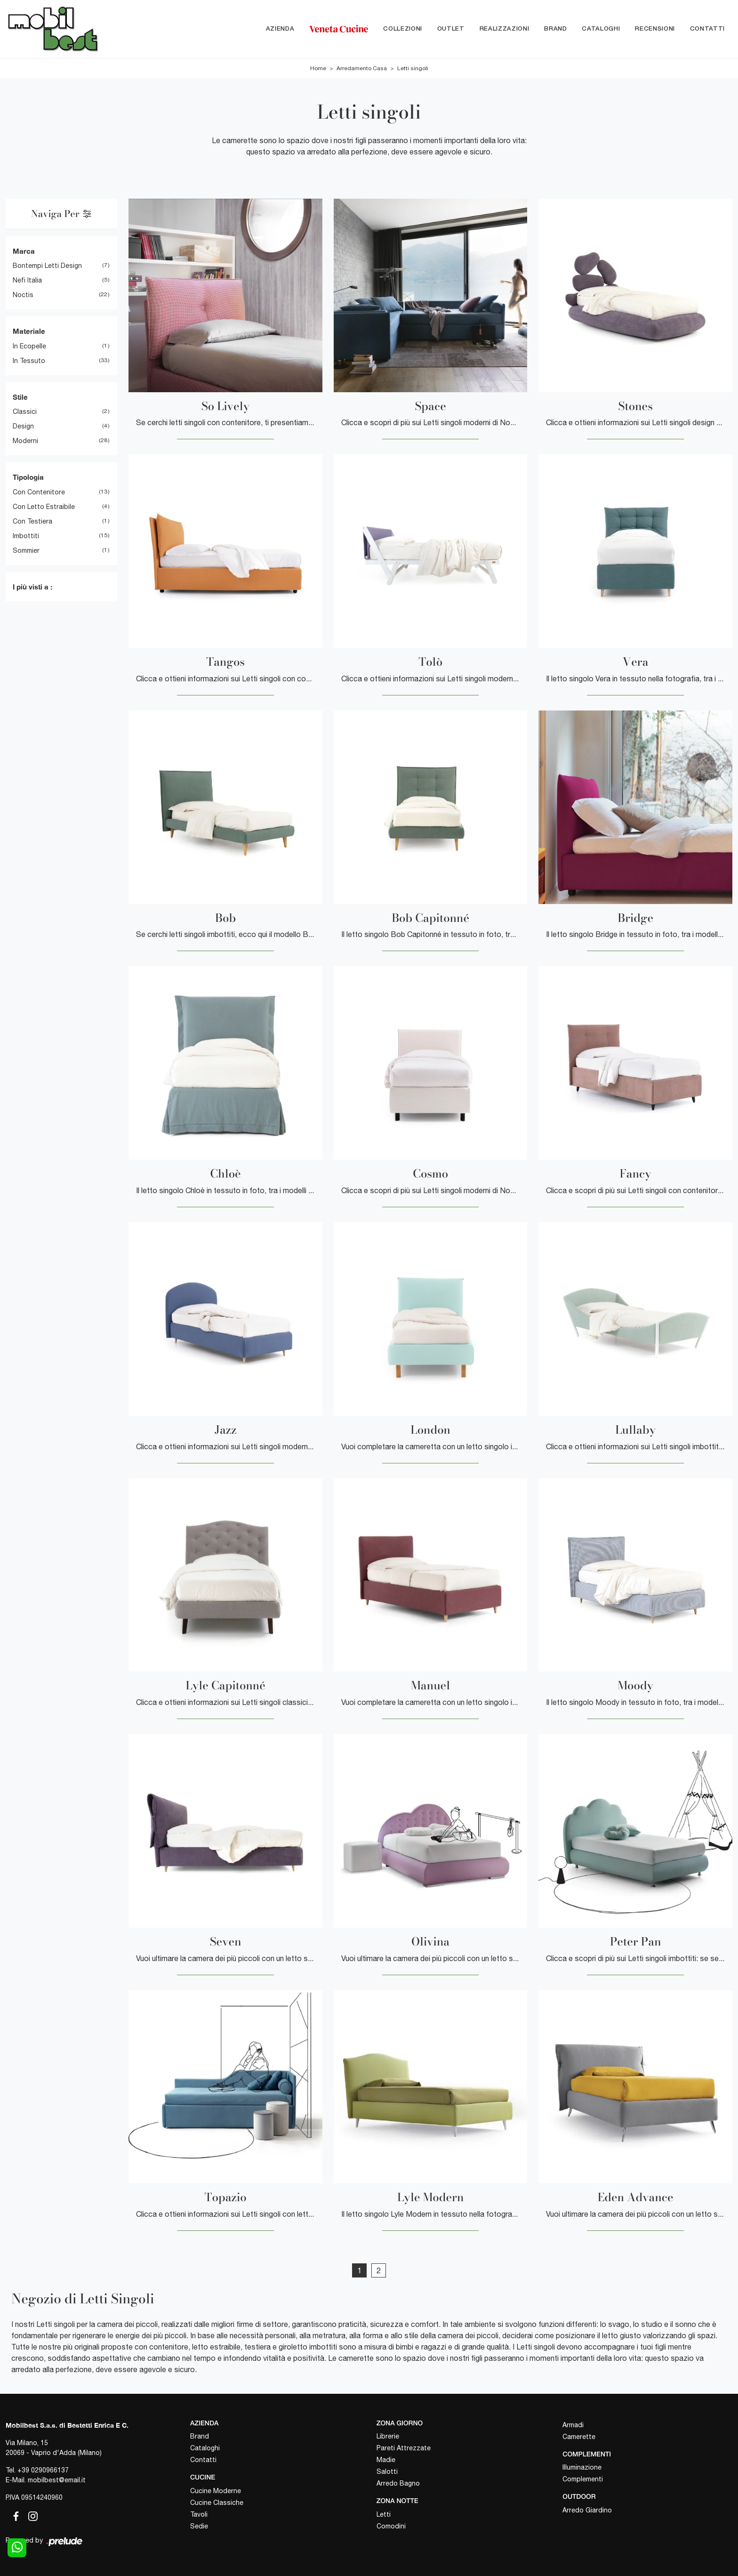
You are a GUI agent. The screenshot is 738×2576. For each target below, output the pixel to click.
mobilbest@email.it (57, 2480)
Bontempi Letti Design (47, 266)
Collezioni (402, 29)
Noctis (23, 295)
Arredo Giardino (587, 2510)
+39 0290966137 (43, 2470)
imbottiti (26, 536)
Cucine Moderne (215, 2491)
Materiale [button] (29, 331)
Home (318, 68)
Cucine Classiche (216, 2502)
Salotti (387, 2472)
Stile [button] (20, 397)
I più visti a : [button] (32, 586)
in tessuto (29, 360)
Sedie (199, 2526)
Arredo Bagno (398, 2483)
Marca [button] (24, 251)
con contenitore (39, 492)
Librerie (388, 2436)
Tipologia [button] (28, 477)
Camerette (578, 2436)
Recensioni (655, 29)
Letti (384, 2514)
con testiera (32, 521)
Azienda (280, 29)
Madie (386, 2460)
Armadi (573, 2425)
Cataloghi (601, 29)
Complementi (582, 2479)
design (23, 426)
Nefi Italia (27, 280)
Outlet (451, 29)
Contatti (707, 29)
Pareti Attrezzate (404, 2448)
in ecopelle (29, 346)
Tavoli (199, 2514)
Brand (555, 29)
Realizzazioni (504, 29)
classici (25, 412)
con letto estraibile (44, 506)
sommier (26, 550)
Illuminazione (582, 2467)
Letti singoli (412, 68)
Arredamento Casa (362, 68)
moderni (25, 441)
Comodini (391, 2526)
